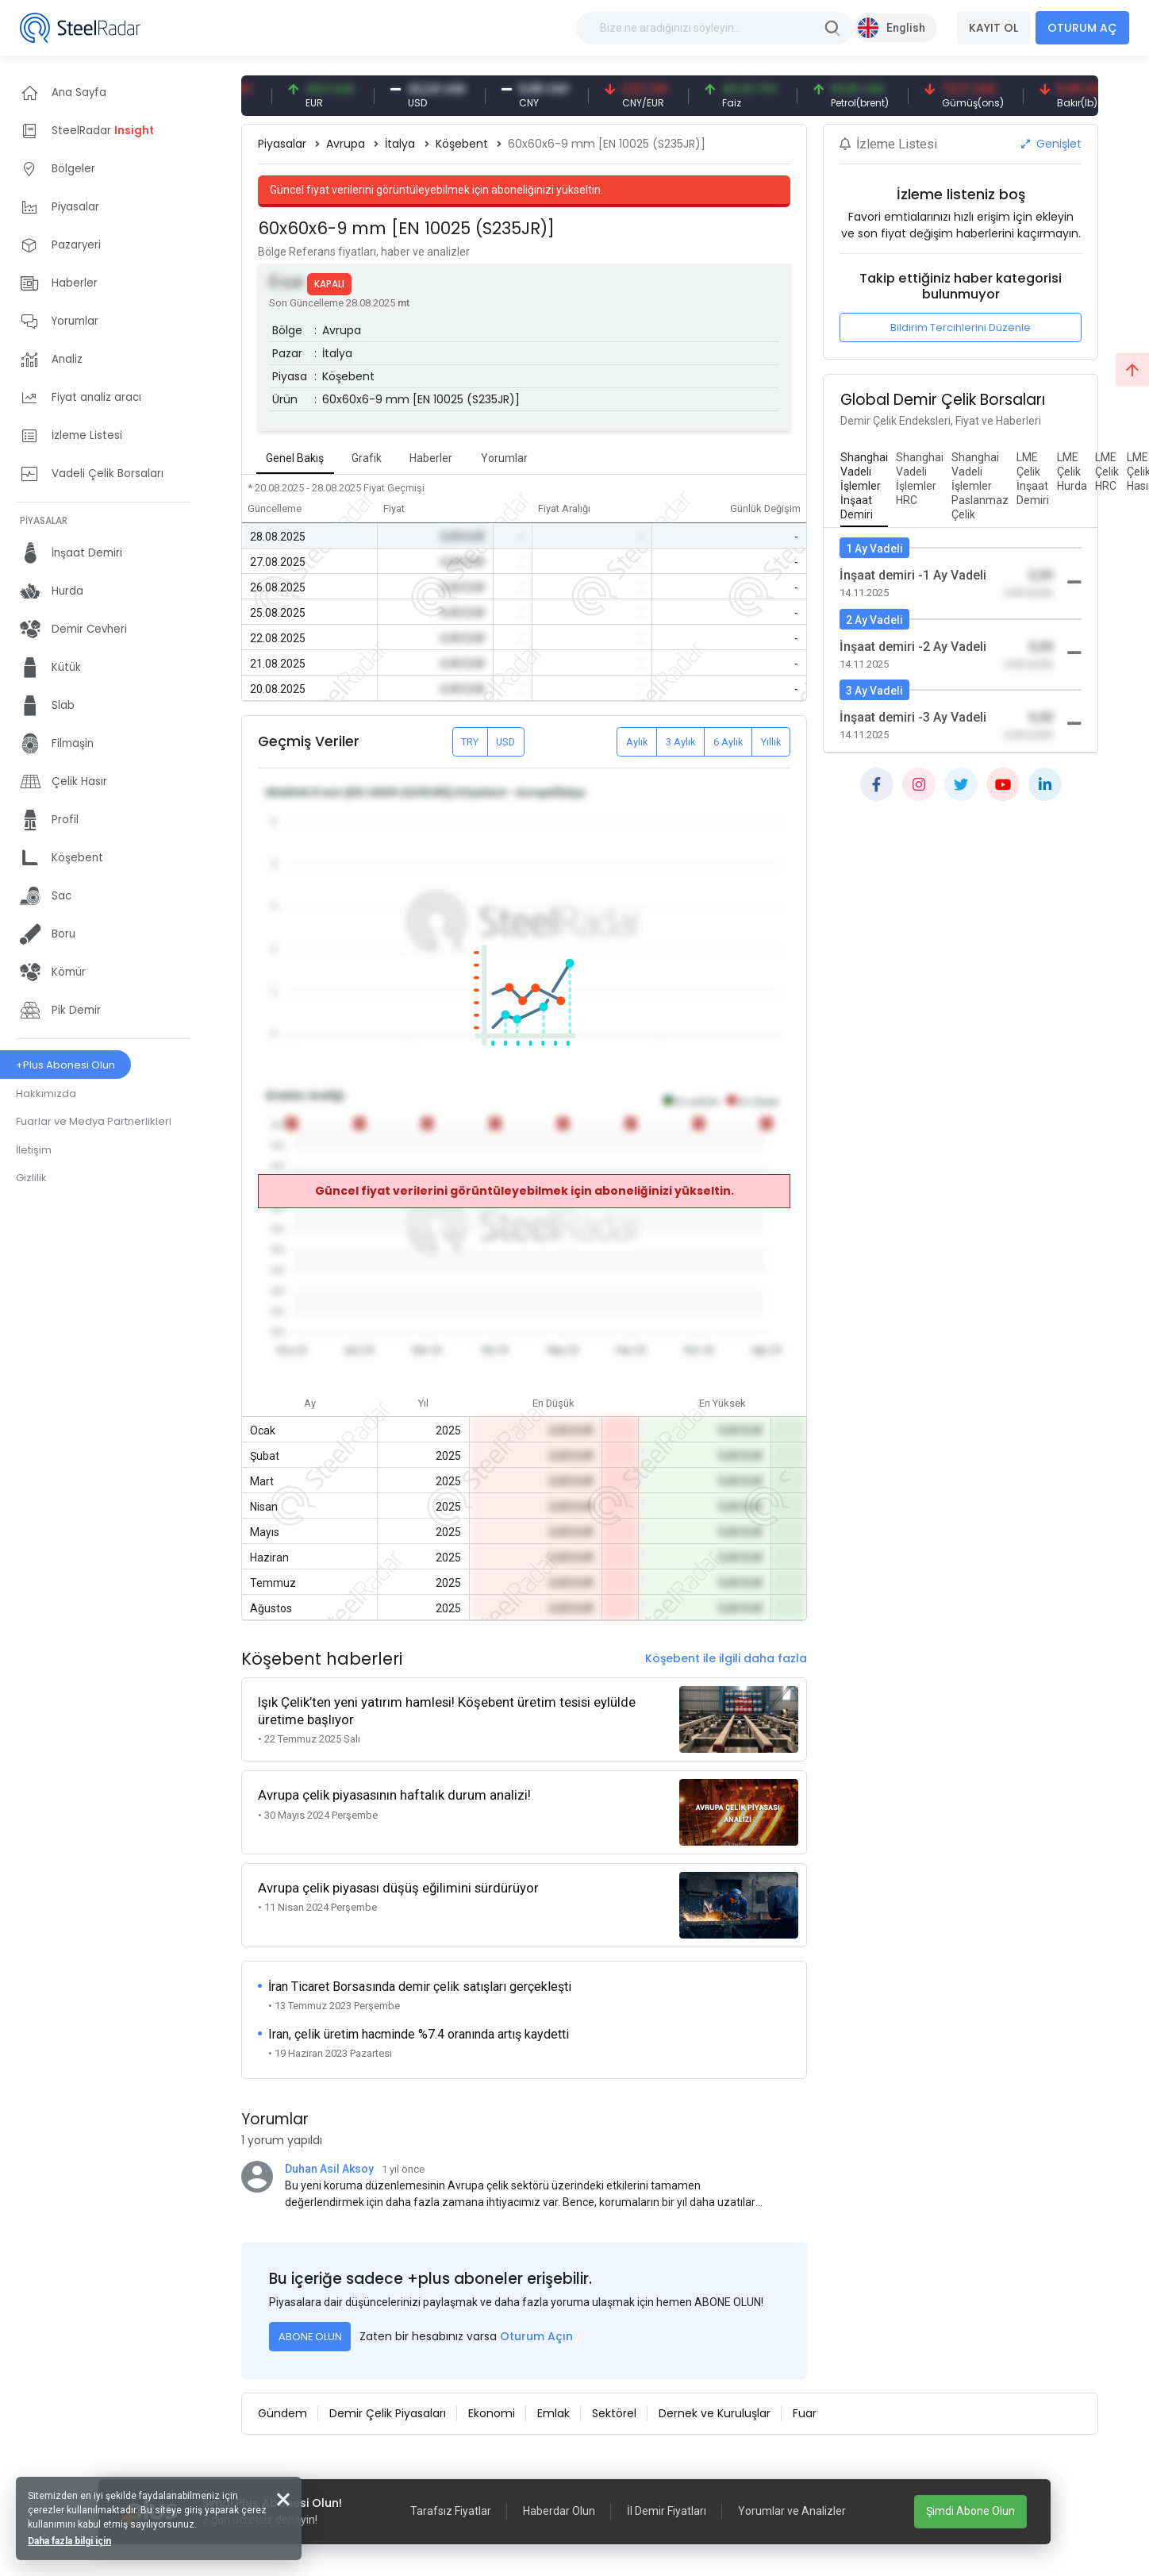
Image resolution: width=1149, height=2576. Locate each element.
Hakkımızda (46, 1093)
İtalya (400, 144)
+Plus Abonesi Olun (65, 1064)
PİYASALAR (43, 520)
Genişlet (1051, 144)
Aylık (637, 742)
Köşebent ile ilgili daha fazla (726, 1658)
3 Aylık (681, 742)
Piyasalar (282, 144)
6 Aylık (728, 742)
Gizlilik (31, 1177)
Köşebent (462, 144)
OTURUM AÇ (1082, 28)
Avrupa (345, 144)
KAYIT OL (993, 28)
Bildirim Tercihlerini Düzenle (960, 327)
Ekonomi (491, 2413)
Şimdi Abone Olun (970, 2511)
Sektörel (614, 2413)
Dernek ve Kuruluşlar (714, 2413)
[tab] (864, 486)
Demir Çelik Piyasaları (387, 2413)
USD (505, 742)
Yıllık (771, 742)
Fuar (805, 2413)
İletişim (34, 1149)
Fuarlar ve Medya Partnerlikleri (93, 1121)
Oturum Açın (536, 2336)
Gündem (282, 2413)
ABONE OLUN (310, 2336)
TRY (469, 742)
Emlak (553, 2413)
